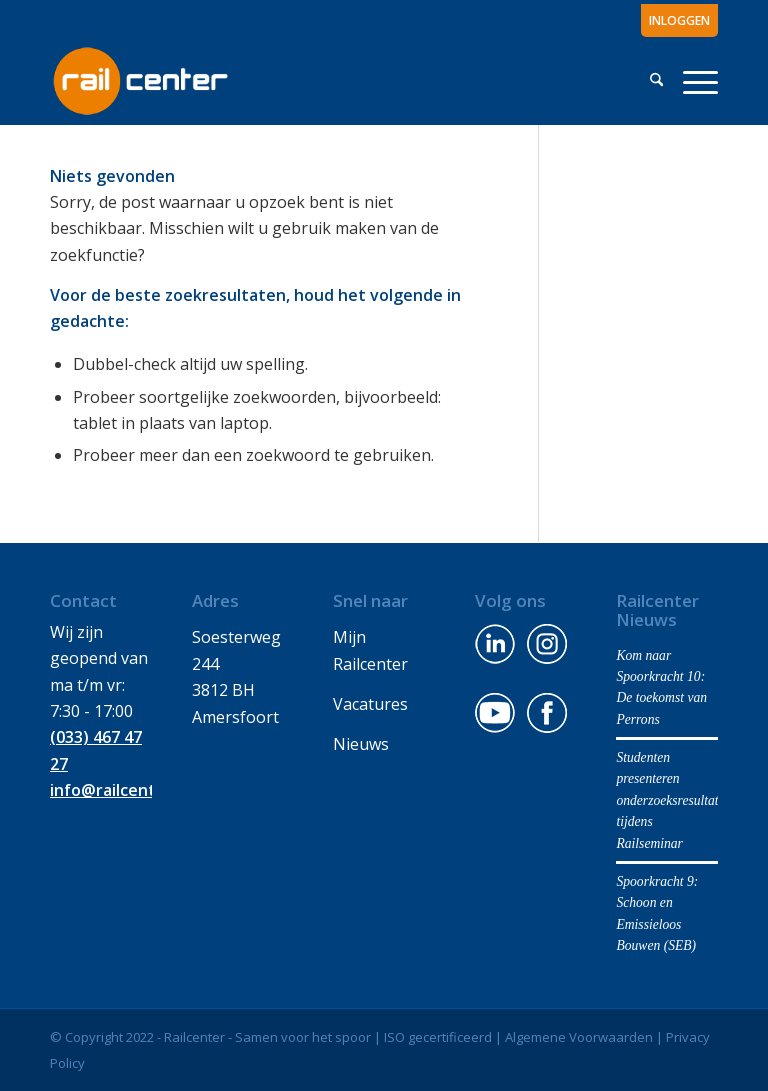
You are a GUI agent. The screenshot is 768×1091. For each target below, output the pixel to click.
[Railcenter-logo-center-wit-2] (140, 80)
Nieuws (361, 744)
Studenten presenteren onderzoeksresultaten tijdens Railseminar (673, 800)
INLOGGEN (679, 20)
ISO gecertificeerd (438, 1037)
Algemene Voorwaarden (579, 1037)
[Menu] (695, 80)
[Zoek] (656, 80)
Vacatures (370, 704)
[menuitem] (674, 21)
